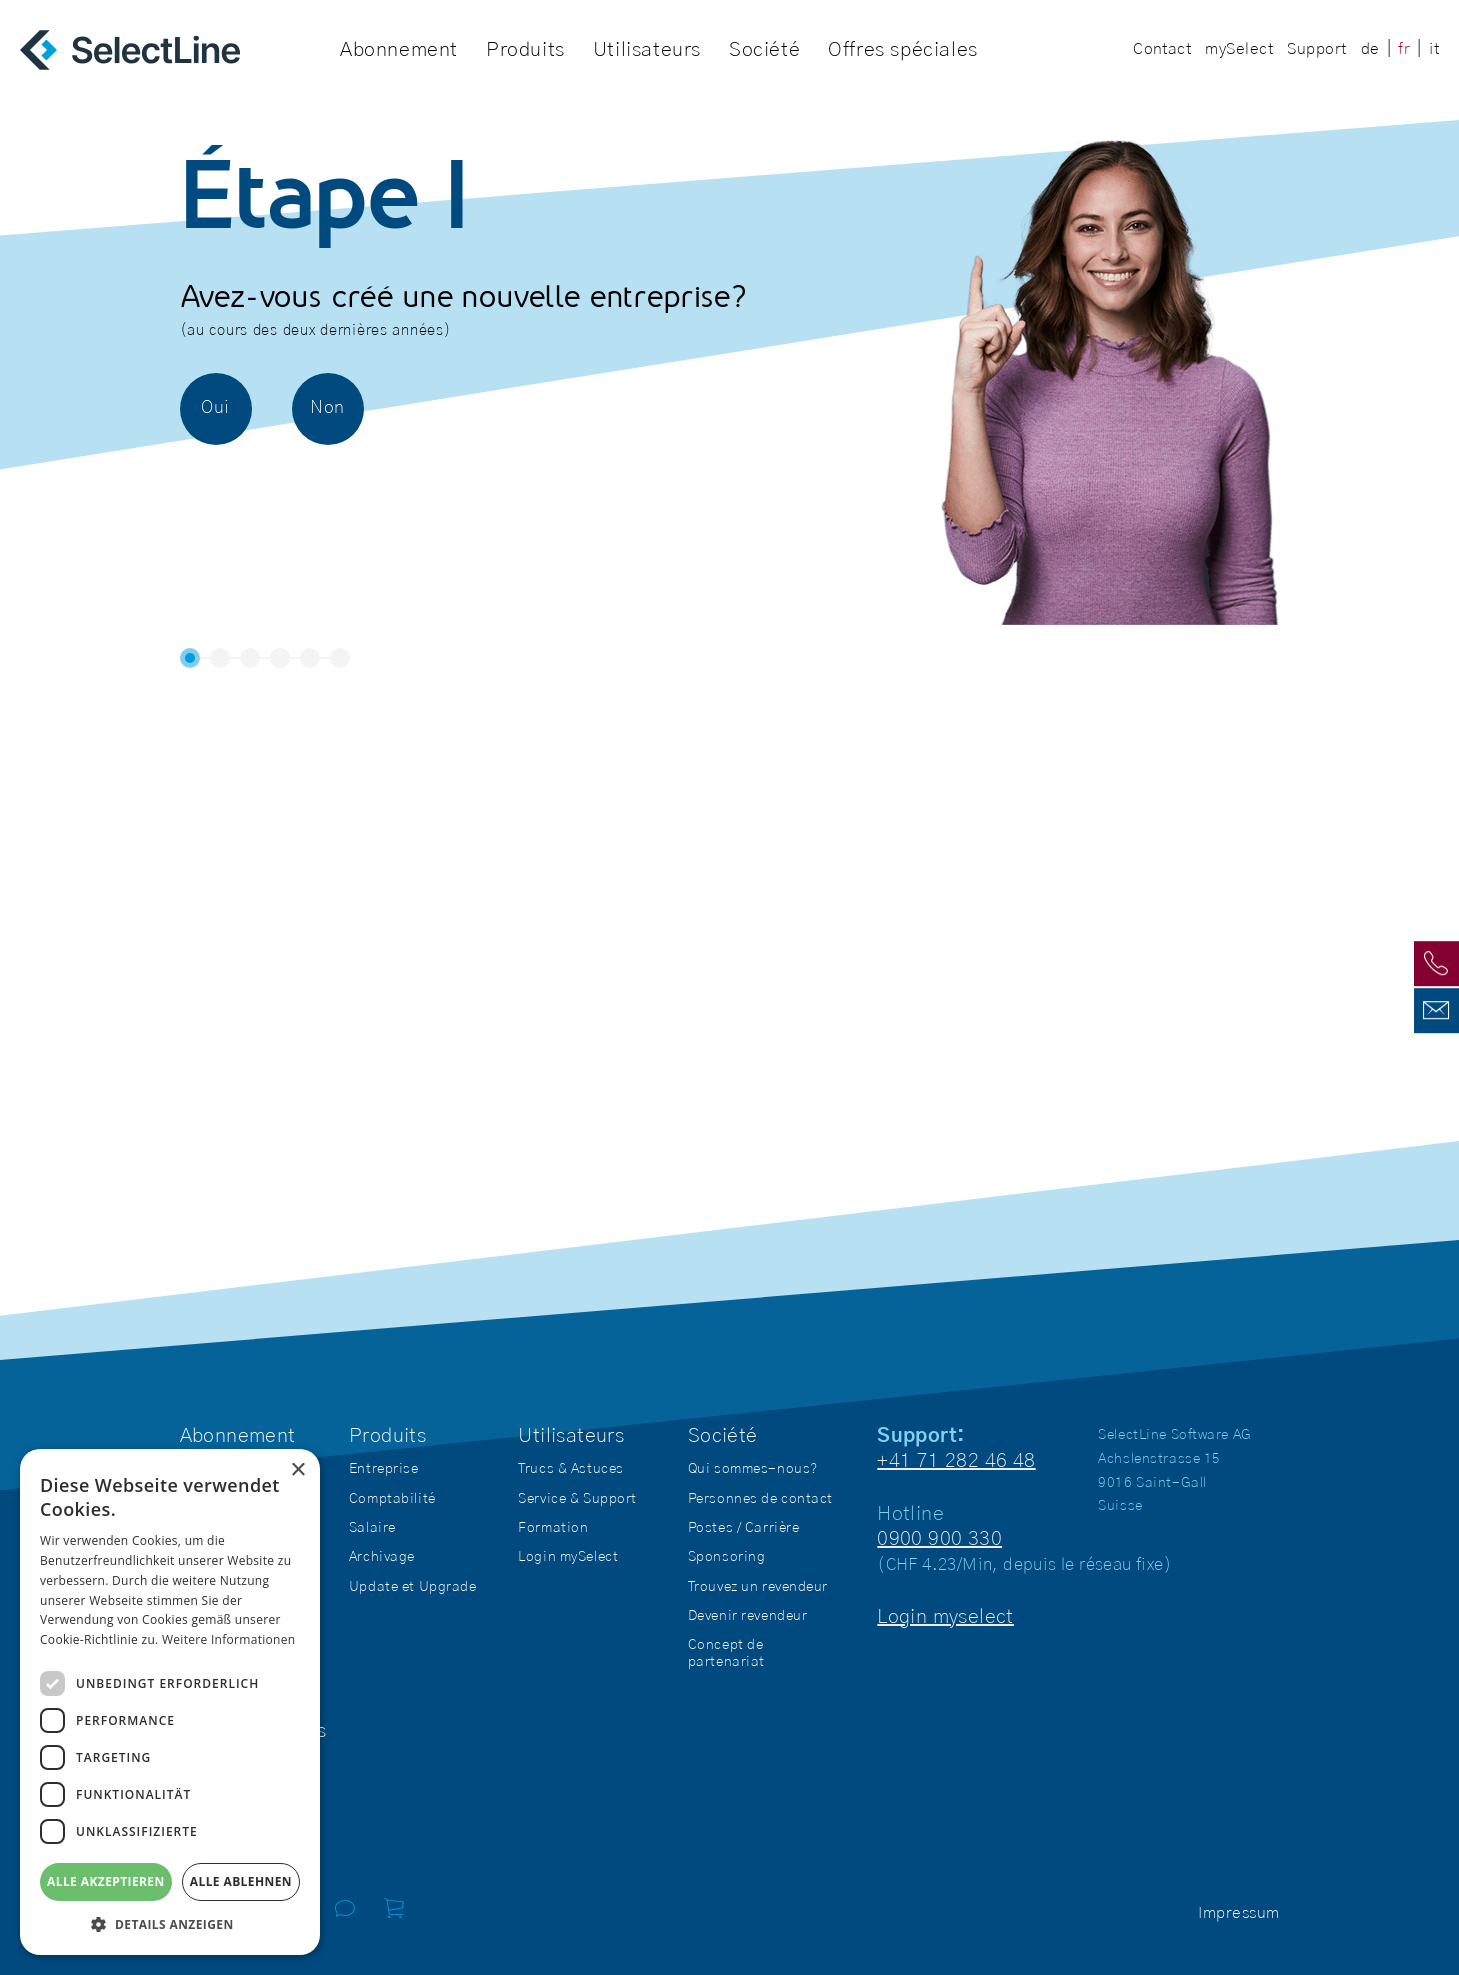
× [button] (297, 1470)
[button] (170, 1924)
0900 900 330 (939, 1539)
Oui (215, 408)
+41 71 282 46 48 (956, 1461)
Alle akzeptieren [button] (106, 1881)
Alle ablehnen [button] (241, 1881)
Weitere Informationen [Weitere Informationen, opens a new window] (229, 1639)
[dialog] (170, 1702)
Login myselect (945, 1617)
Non (327, 408)
